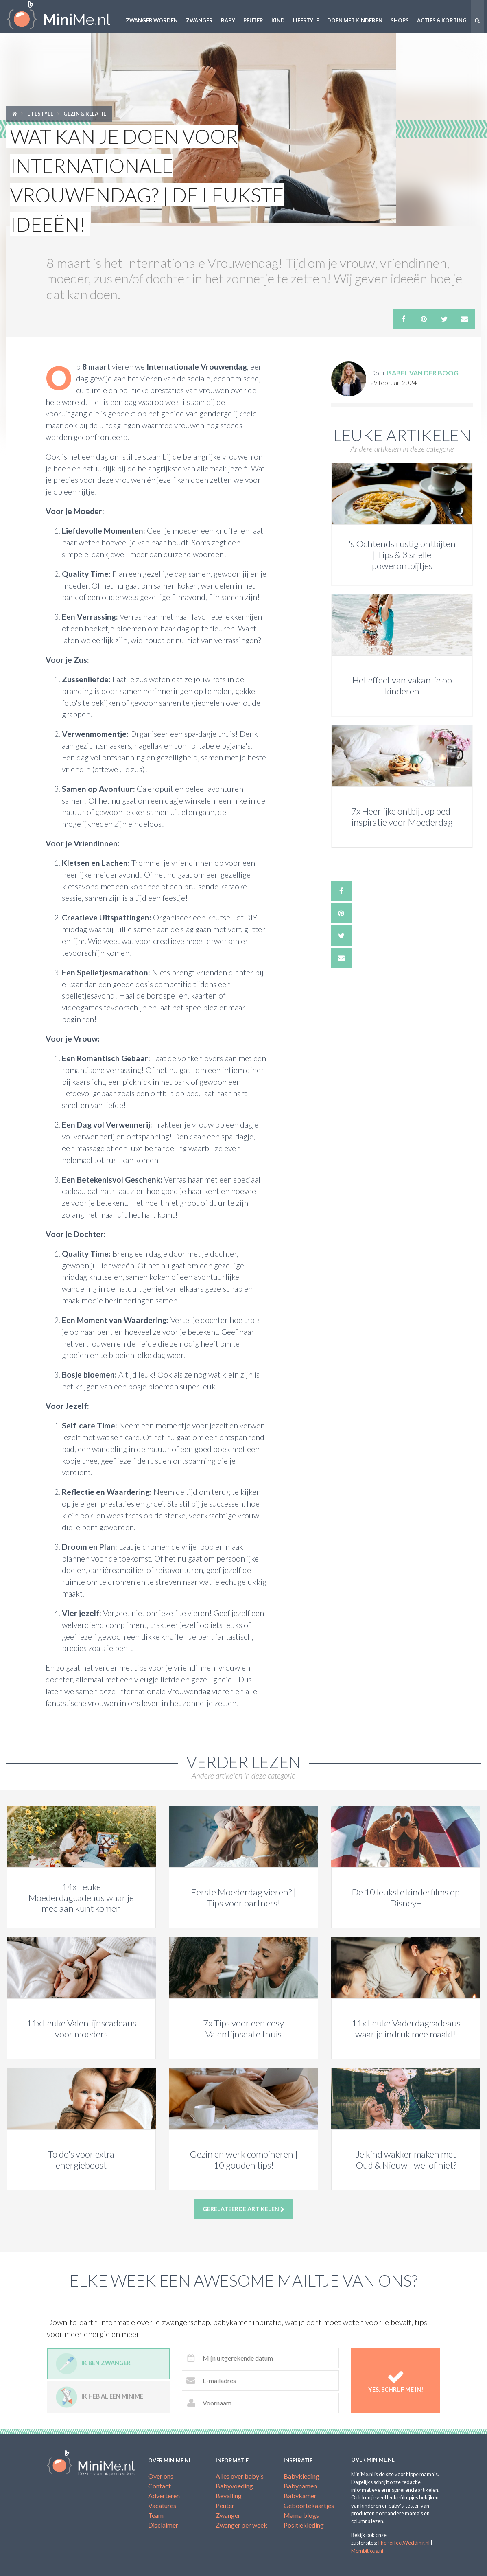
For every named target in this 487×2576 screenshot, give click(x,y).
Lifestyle (306, 20)
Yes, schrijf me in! (395, 2380)
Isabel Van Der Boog (423, 373)
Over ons (160, 2476)
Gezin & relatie (84, 113)
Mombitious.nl (367, 2551)
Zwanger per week (241, 2525)
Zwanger (199, 20)
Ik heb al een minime (99, 2397)
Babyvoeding (234, 2486)
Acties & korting (442, 20)
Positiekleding (304, 2525)
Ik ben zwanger (93, 2363)
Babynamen (300, 2486)
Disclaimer (163, 2525)
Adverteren (164, 2495)
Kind (278, 20)
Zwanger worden (152, 20)
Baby (228, 20)
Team (156, 2515)
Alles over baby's (240, 2476)
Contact (159, 2486)
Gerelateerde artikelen (243, 2209)
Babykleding (301, 2476)
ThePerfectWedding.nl (403, 2542)
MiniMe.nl (61, 16)
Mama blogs (301, 2515)
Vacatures (162, 2505)
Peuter (253, 20)
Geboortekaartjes (309, 2505)
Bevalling (229, 2495)
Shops (400, 20)
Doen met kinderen (354, 20)
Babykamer (300, 2495)
